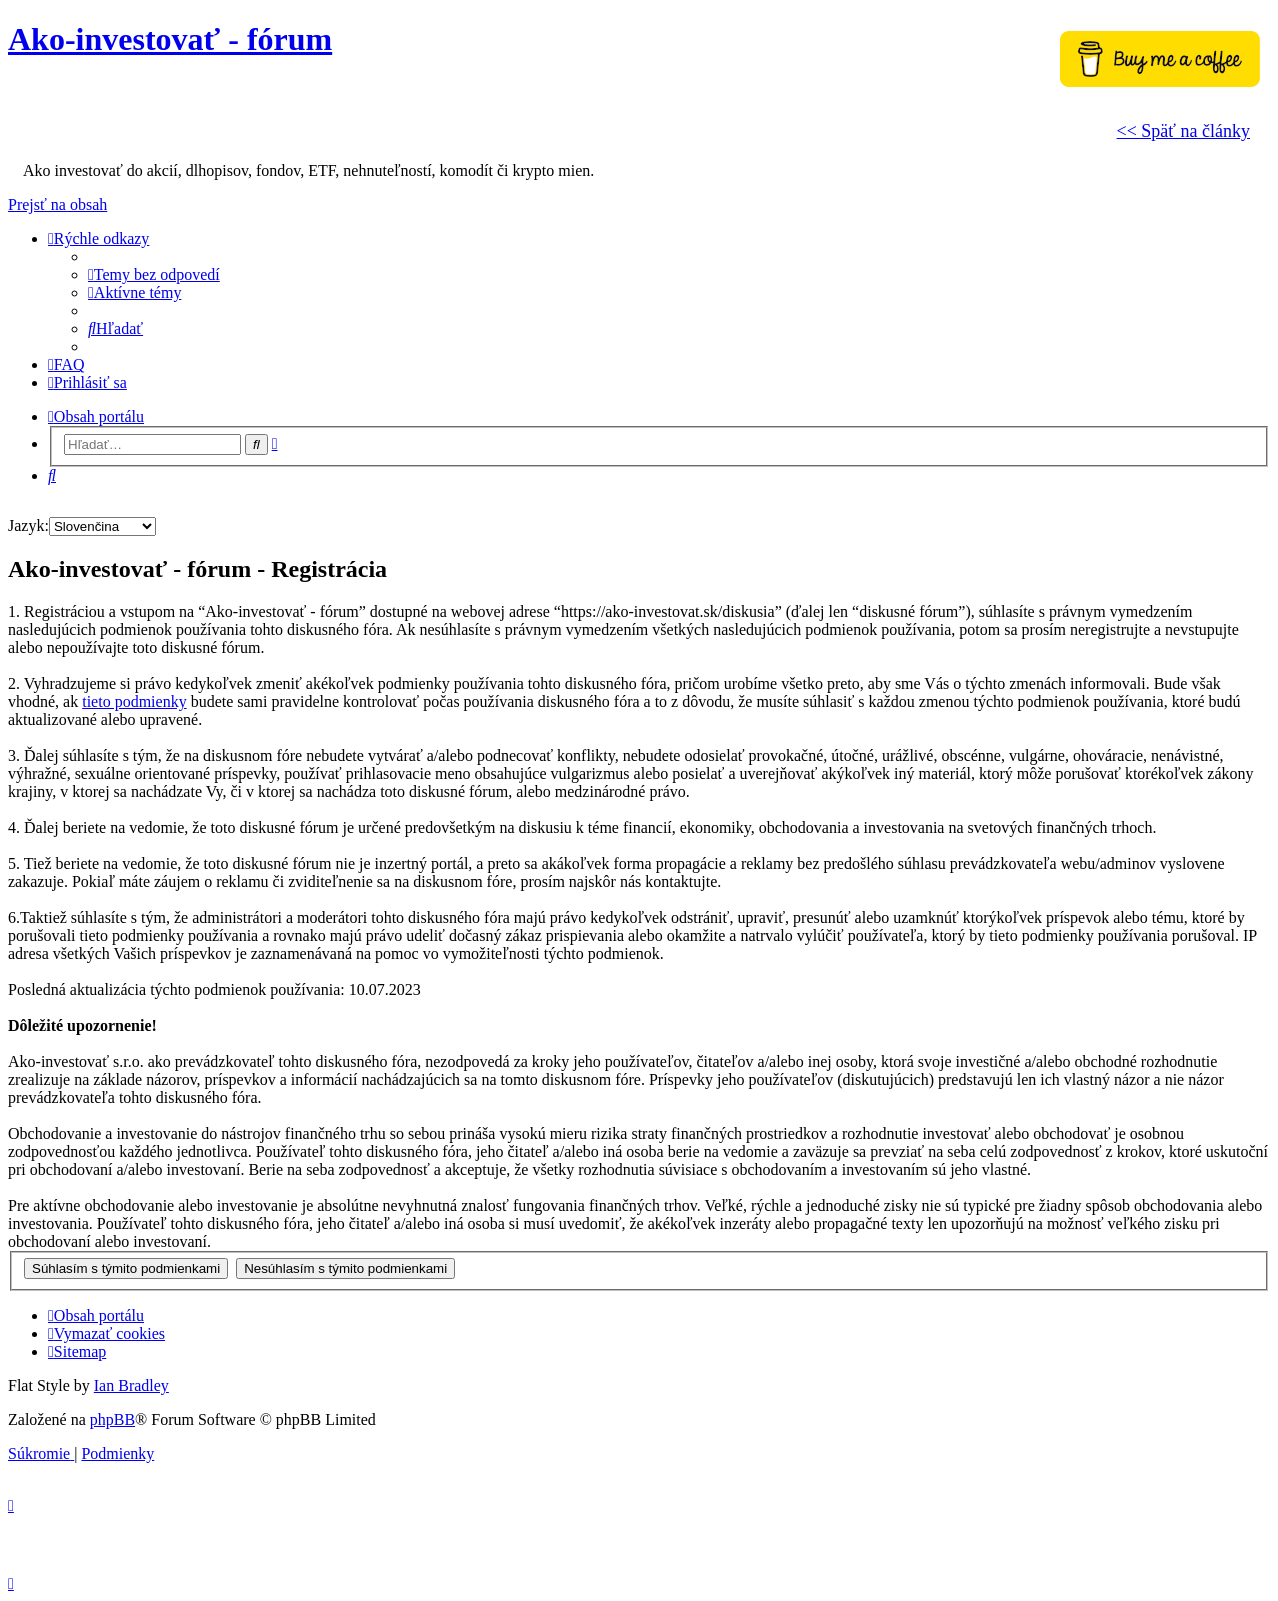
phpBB (112, 1419)
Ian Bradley (131, 1385)
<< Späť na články (1183, 131)
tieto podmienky (134, 701)
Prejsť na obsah (57, 204)
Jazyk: (28, 525)
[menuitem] (154, 274)
